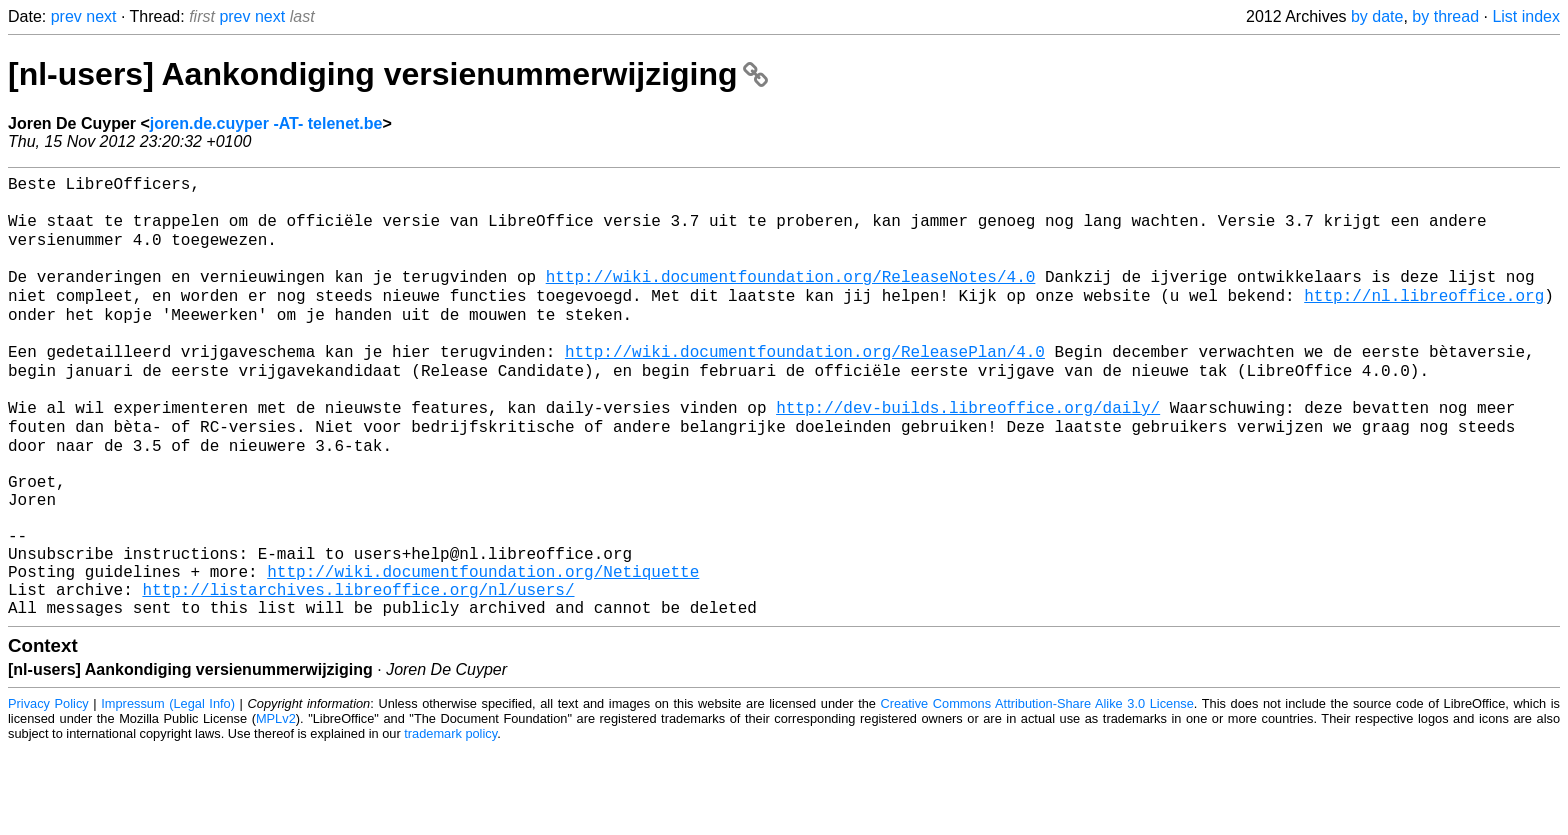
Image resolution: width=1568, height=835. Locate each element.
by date (1377, 16)
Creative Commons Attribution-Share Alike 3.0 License (1037, 789)
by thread (1445, 16)
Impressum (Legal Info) (168, 789)
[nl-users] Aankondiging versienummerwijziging (388, 74)
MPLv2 (276, 804)
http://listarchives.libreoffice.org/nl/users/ (358, 671)
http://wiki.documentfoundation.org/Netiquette (483, 649)
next (101, 16)
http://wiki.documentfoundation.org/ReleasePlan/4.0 (805, 385)
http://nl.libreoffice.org (1424, 319)
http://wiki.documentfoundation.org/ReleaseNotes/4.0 (791, 297)
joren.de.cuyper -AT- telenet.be (266, 123)
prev (66, 16)
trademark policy (450, 819)
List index (1526, 16)
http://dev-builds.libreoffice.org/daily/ (968, 451)
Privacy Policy (48, 789)
